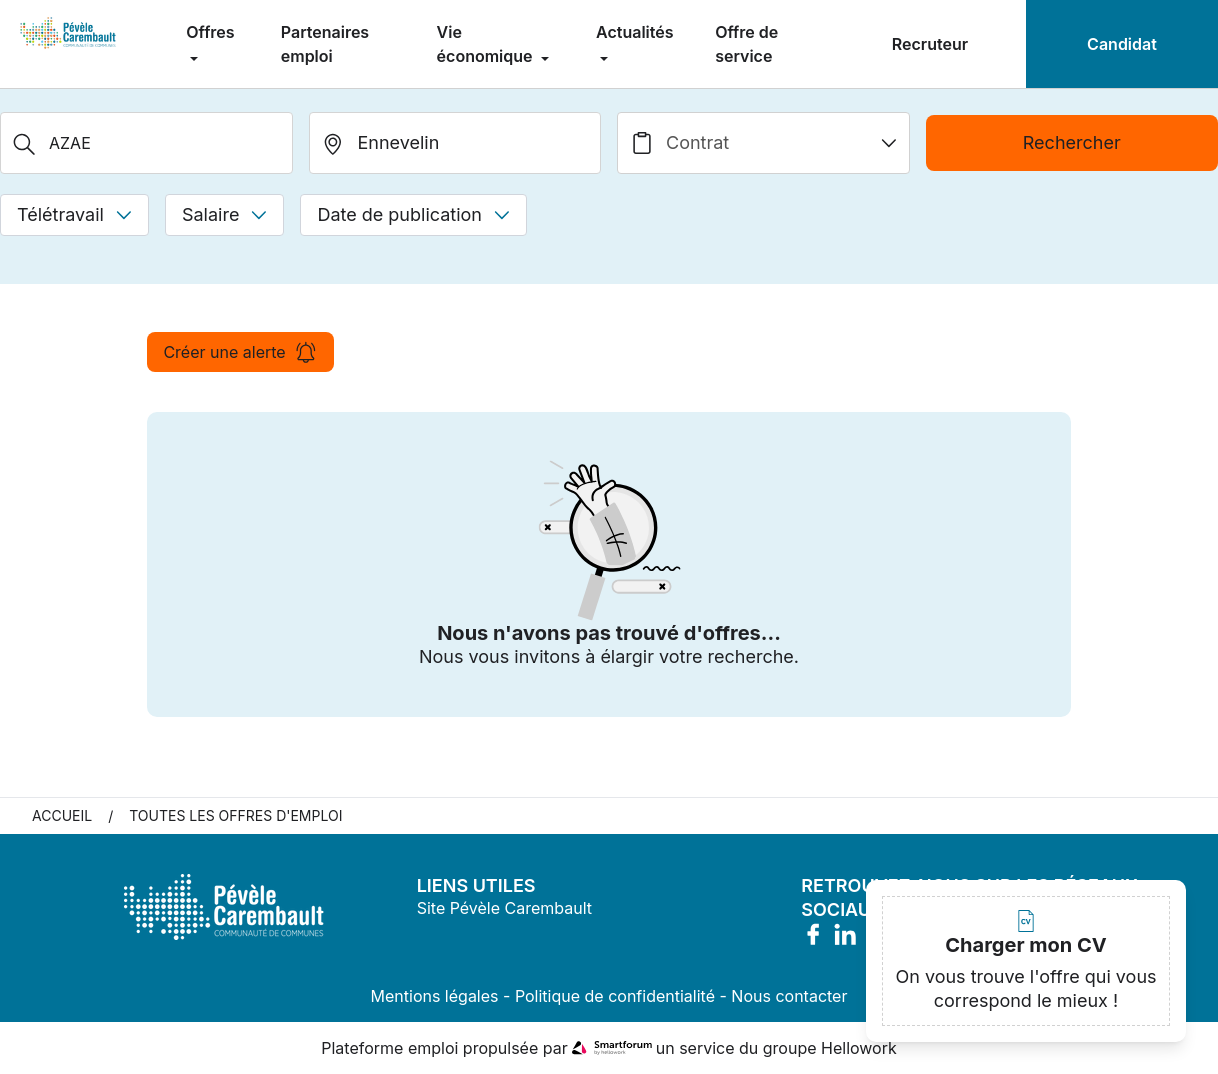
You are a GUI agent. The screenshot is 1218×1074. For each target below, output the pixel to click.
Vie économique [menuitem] (487, 44)
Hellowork (859, 1048)
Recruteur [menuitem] (930, 44)
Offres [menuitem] (210, 32)
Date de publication (413, 214)
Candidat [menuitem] (1122, 44)
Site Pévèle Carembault (504, 908)
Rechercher (1072, 142)
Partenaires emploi (325, 44)
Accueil (62, 815)
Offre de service (746, 44)
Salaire (224, 214)
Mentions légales (435, 996)
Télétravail (74, 214)
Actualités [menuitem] (634, 32)
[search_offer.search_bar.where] (455, 143)
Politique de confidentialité (615, 996)
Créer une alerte (240, 352)
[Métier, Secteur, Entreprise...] (146, 143)
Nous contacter (789, 996)
